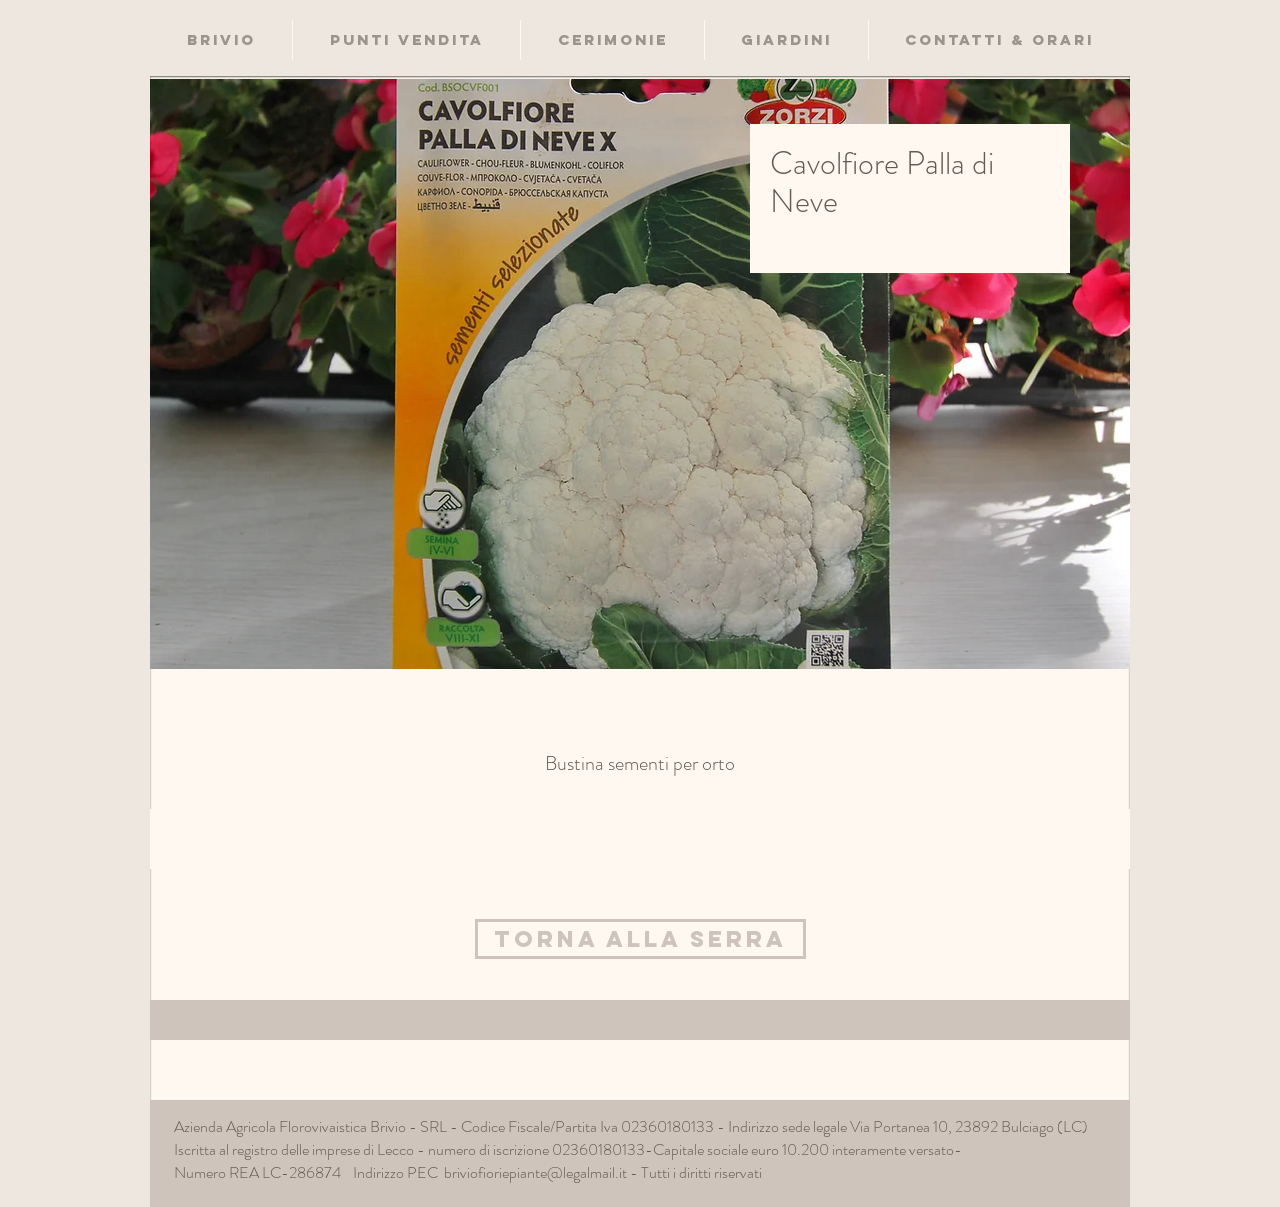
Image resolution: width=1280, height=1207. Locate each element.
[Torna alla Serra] (640, 939)
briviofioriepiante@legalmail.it (535, 1172)
